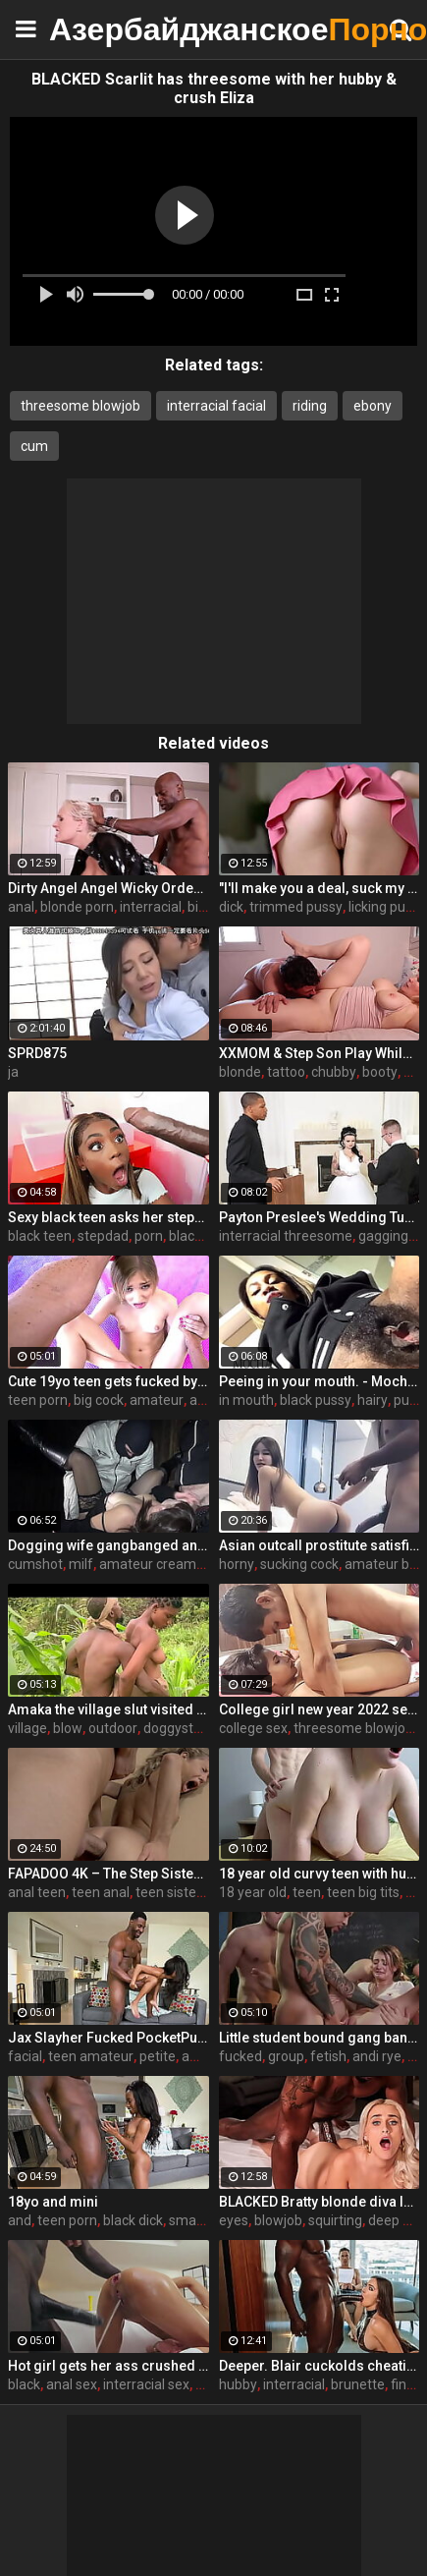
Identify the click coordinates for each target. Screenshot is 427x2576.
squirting (335, 2220)
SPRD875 (37, 1053)
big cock (99, 1400)
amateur (157, 1400)
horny (236, 1564)
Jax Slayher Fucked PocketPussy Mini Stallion (108, 2037)
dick (231, 907)
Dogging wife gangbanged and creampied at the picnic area (108, 1545)
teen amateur (90, 2056)
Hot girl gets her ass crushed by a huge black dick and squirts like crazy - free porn (108, 2366)
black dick (133, 2220)
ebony (372, 406)
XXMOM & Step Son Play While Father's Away (319, 1053)
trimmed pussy (296, 907)
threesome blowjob (80, 406)
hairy (372, 1400)
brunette (358, 2384)
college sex (253, 1728)
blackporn (199, 1236)
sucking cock (299, 1564)
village (27, 1728)
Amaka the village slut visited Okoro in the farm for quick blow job (108, 1709)
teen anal (101, 1892)
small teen (201, 2220)
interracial (151, 907)
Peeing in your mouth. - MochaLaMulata (319, 1381)
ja (13, 1072)
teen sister (168, 1892)
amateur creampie (157, 1564)
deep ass (396, 2220)
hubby (238, 2384)
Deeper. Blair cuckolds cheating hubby (319, 2366)
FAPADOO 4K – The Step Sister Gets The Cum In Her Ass (108, 1873)
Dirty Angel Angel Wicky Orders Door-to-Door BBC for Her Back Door (108, 888)
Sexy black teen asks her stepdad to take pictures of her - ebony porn (108, 1217)
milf (81, 1564)
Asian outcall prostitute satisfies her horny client (319, 1545)
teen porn (38, 1400)
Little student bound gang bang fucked (319, 2037)
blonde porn (77, 907)
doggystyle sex (189, 1728)
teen (307, 1892)
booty (380, 1072)
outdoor (112, 1728)
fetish (328, 2056)
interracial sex (146, 2384)
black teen (40, 1236)
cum (34, 446)
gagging (383, 1236)
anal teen (37, 1892)
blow (67, 1728)
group (286, 2056)
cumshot (35, 1564)
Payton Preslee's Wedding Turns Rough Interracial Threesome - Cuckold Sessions (319, 1217)
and (19, 2220)
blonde (240, 1072)
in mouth (246, 1400)
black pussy (315, 1400)
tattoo (286, 1072)
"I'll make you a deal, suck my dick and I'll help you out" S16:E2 (319, 888)
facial (25, 2056)
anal (21, 907)
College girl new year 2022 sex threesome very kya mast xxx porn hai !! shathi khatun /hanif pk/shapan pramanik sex (319, 1709)
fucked (240, 2056)
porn (148, 1236)
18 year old (253, 1892)
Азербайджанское (98, 29)
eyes (233, 2220)
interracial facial (216, 406)
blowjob (278, 2220)
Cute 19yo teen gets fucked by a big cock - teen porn (108, 1381)
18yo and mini (53, 2202)
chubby (333, 1072)
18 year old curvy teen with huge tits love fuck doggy (319, 1873)
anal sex (71, 2384)
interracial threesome (285, 1236)
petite (157, 2056)
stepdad (103, 1236)
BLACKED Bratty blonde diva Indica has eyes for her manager (319, 2202)
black (24, 2384)
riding (310, 406)
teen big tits (363, 1892)
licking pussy (387, 907)
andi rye (376, 2056)
